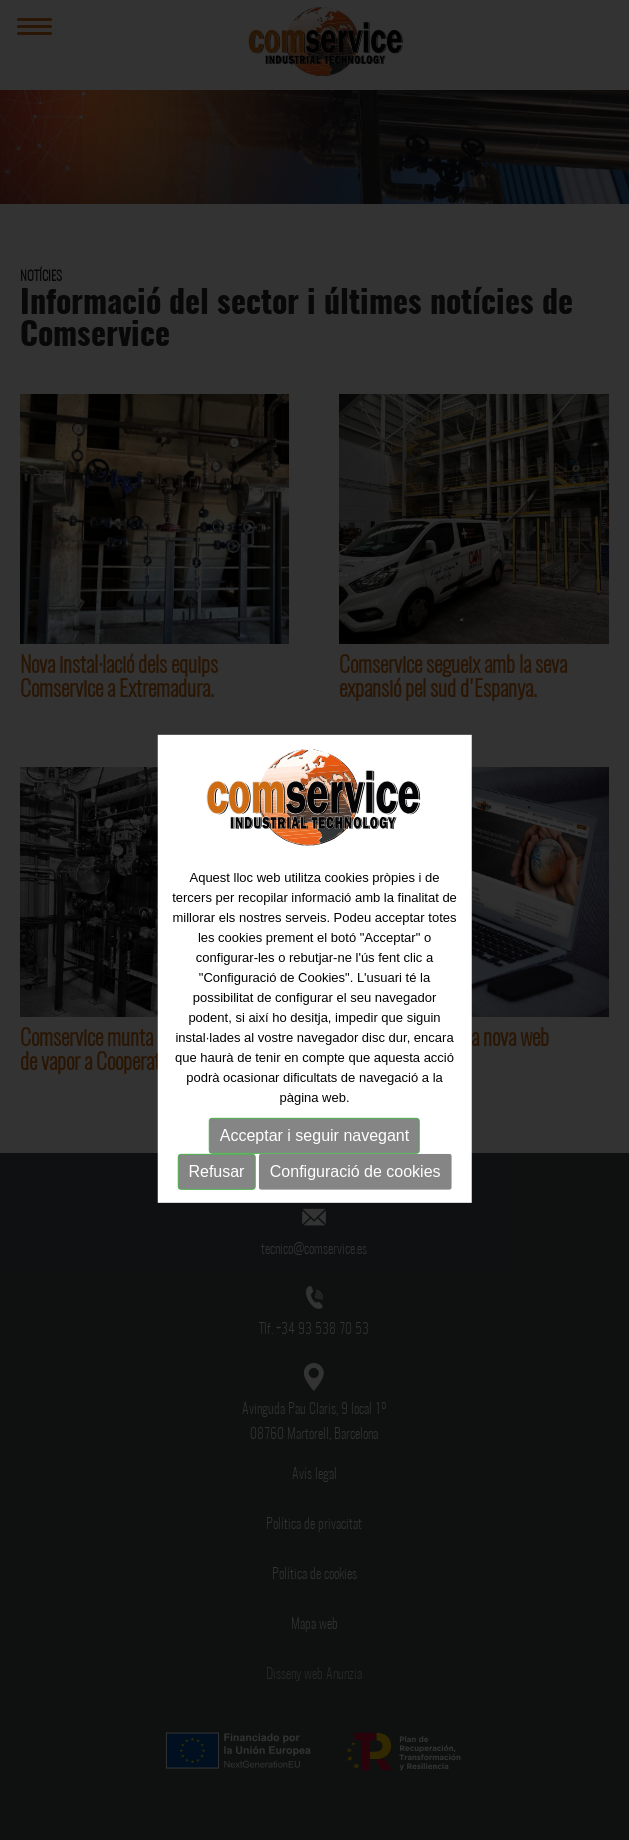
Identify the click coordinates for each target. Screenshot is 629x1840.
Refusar (216, 1180)
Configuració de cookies (355, 1180)
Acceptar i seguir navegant (314, 1144)
